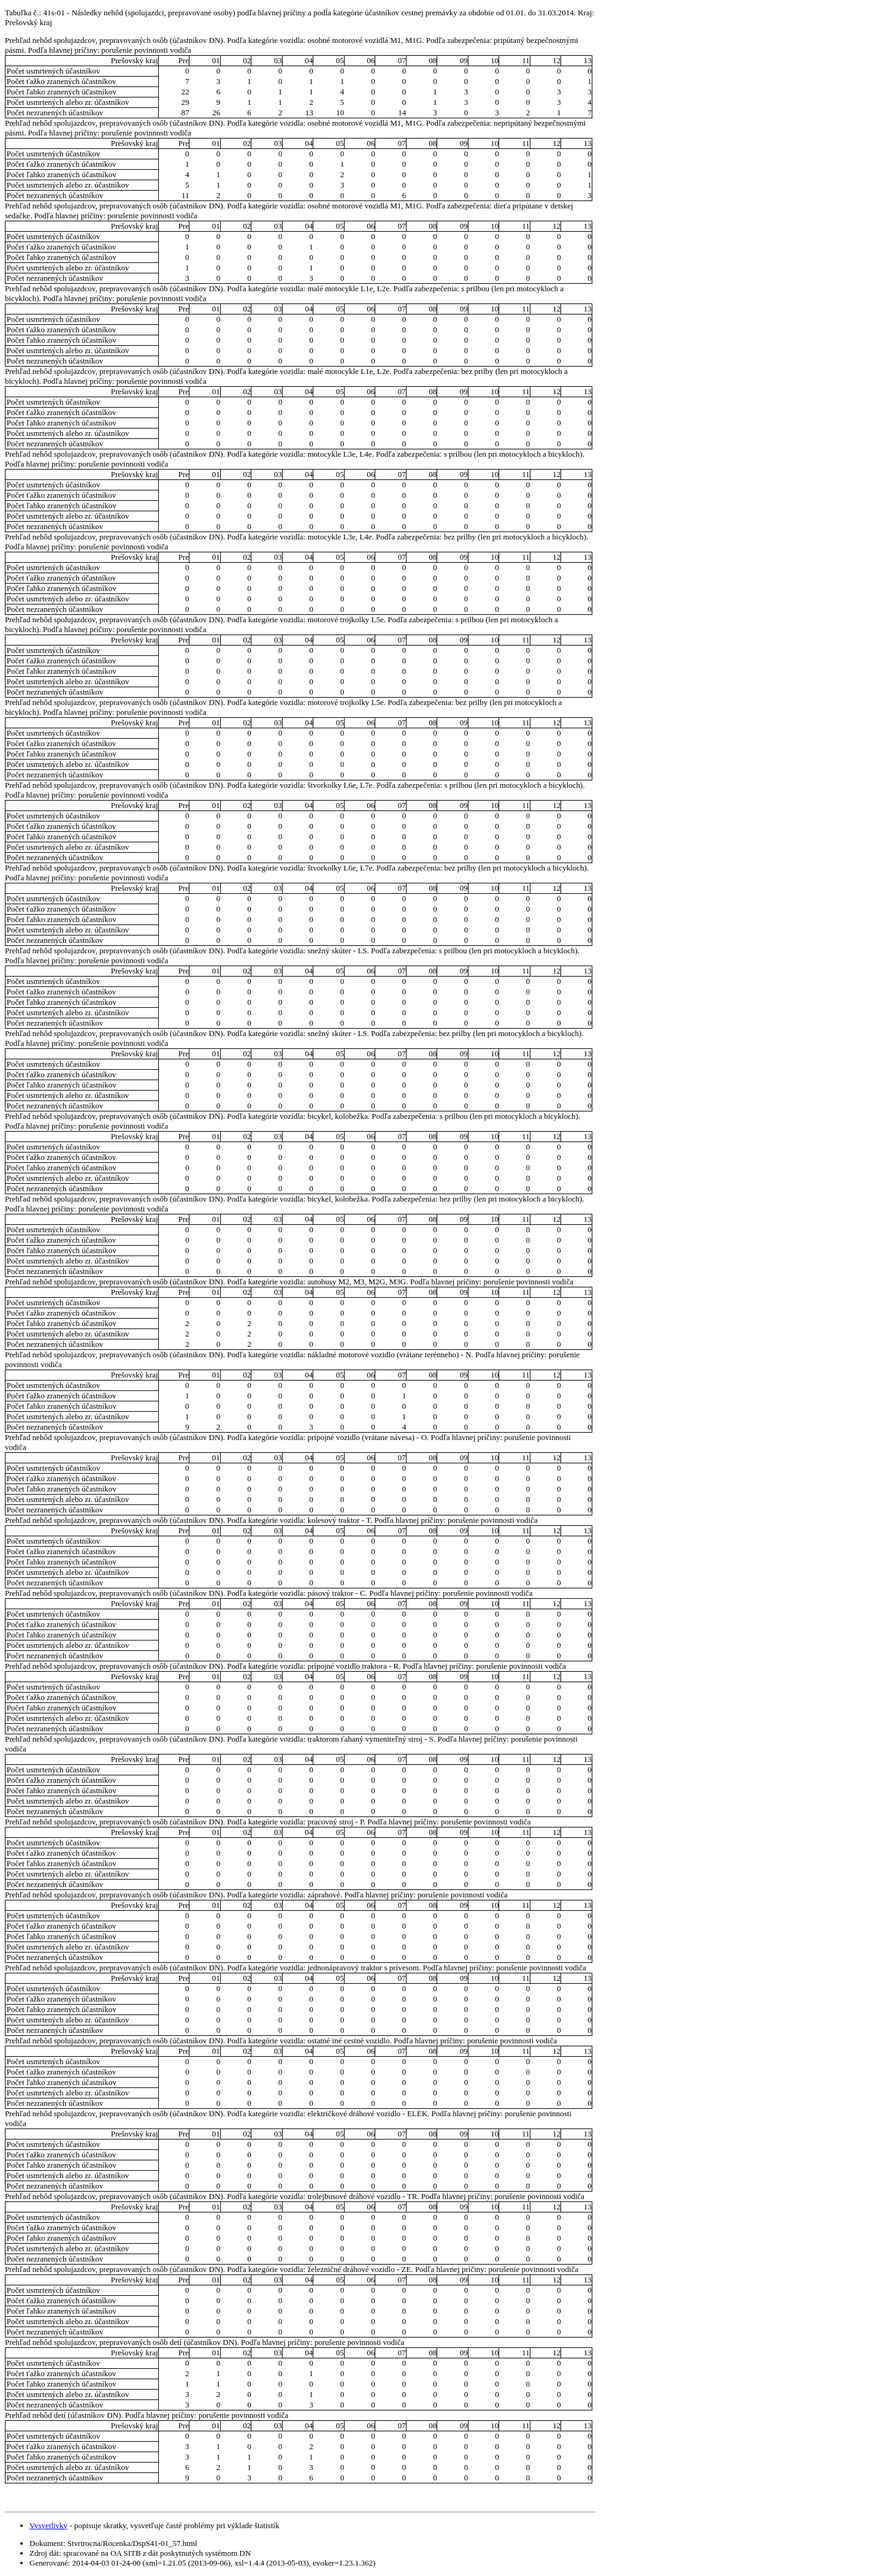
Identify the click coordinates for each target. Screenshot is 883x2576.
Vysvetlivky (48, 2525)
